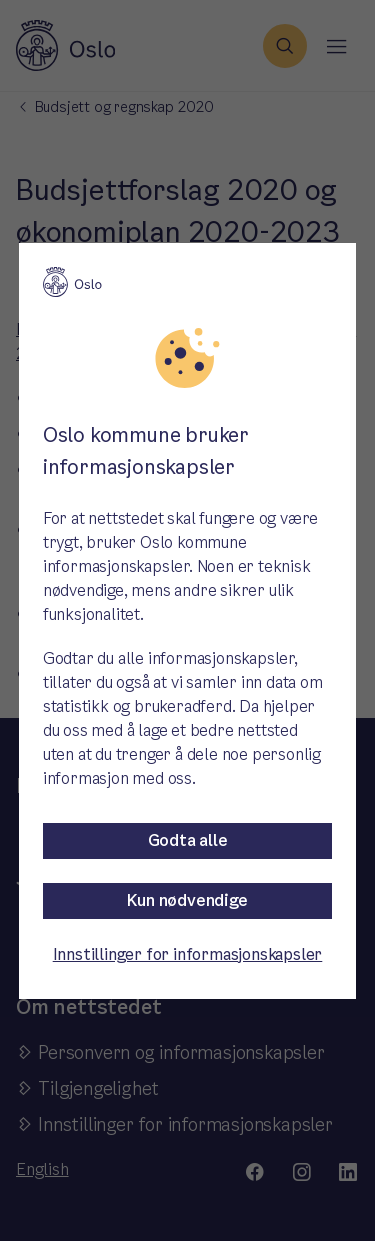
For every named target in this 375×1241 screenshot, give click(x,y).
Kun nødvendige (187, 900)
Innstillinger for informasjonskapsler (188, 954)
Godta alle (188, 840)
